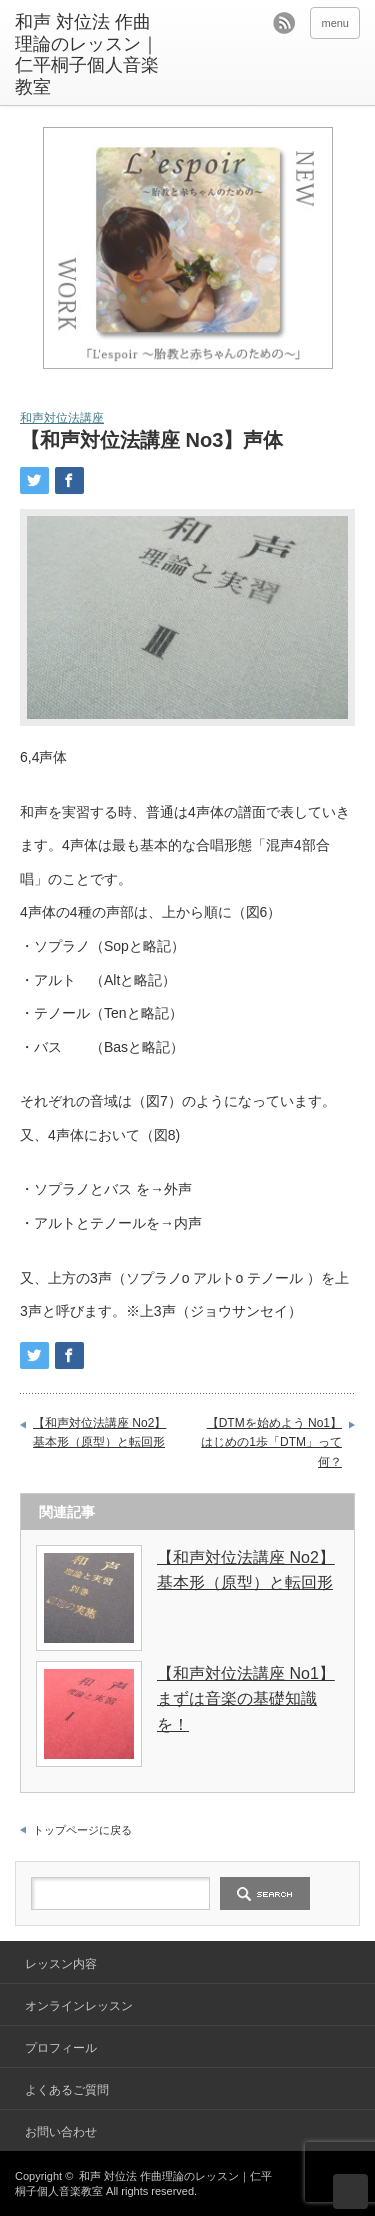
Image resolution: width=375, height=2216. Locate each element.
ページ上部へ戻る (350, 2191)
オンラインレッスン (79, 2006)
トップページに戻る (82, 1830)
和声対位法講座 (62, 418)
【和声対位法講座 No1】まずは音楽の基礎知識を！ (246, 1699)
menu (335, 23)
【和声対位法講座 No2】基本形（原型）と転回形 (99, 1433)
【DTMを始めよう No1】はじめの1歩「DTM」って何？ (271, 1442)
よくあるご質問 (67, 2090)
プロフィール (61, 2048)
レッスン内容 (61, 1964)
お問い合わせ (61, 2132)
